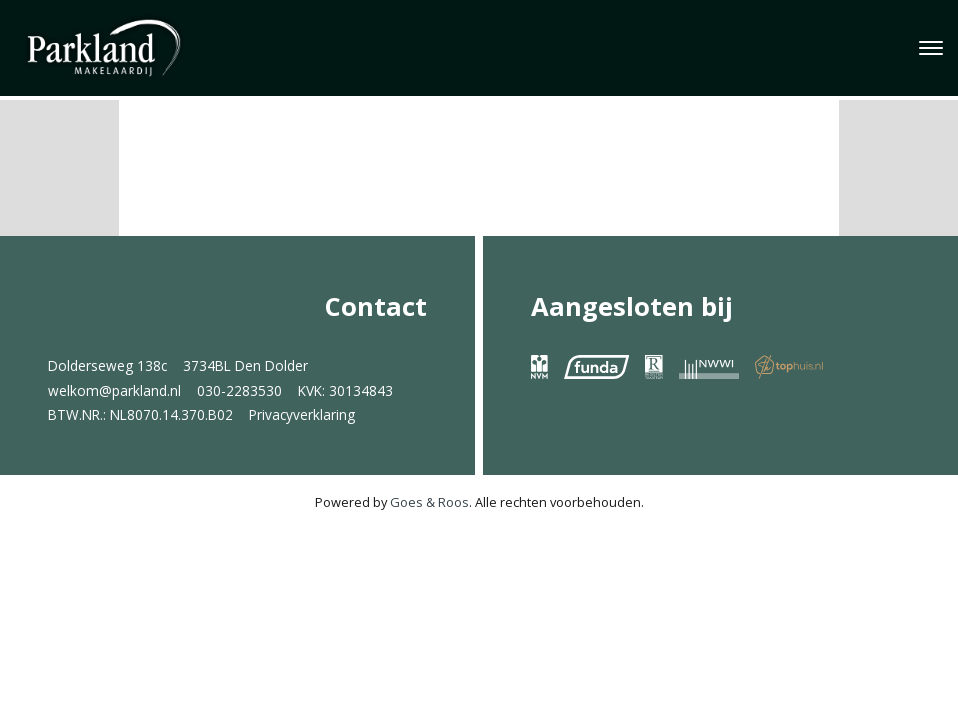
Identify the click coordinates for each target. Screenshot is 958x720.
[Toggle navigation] (930, 48)
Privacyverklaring (302, 414)
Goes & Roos (429, 502)
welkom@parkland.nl (114, 390)
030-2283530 (239, 390)
